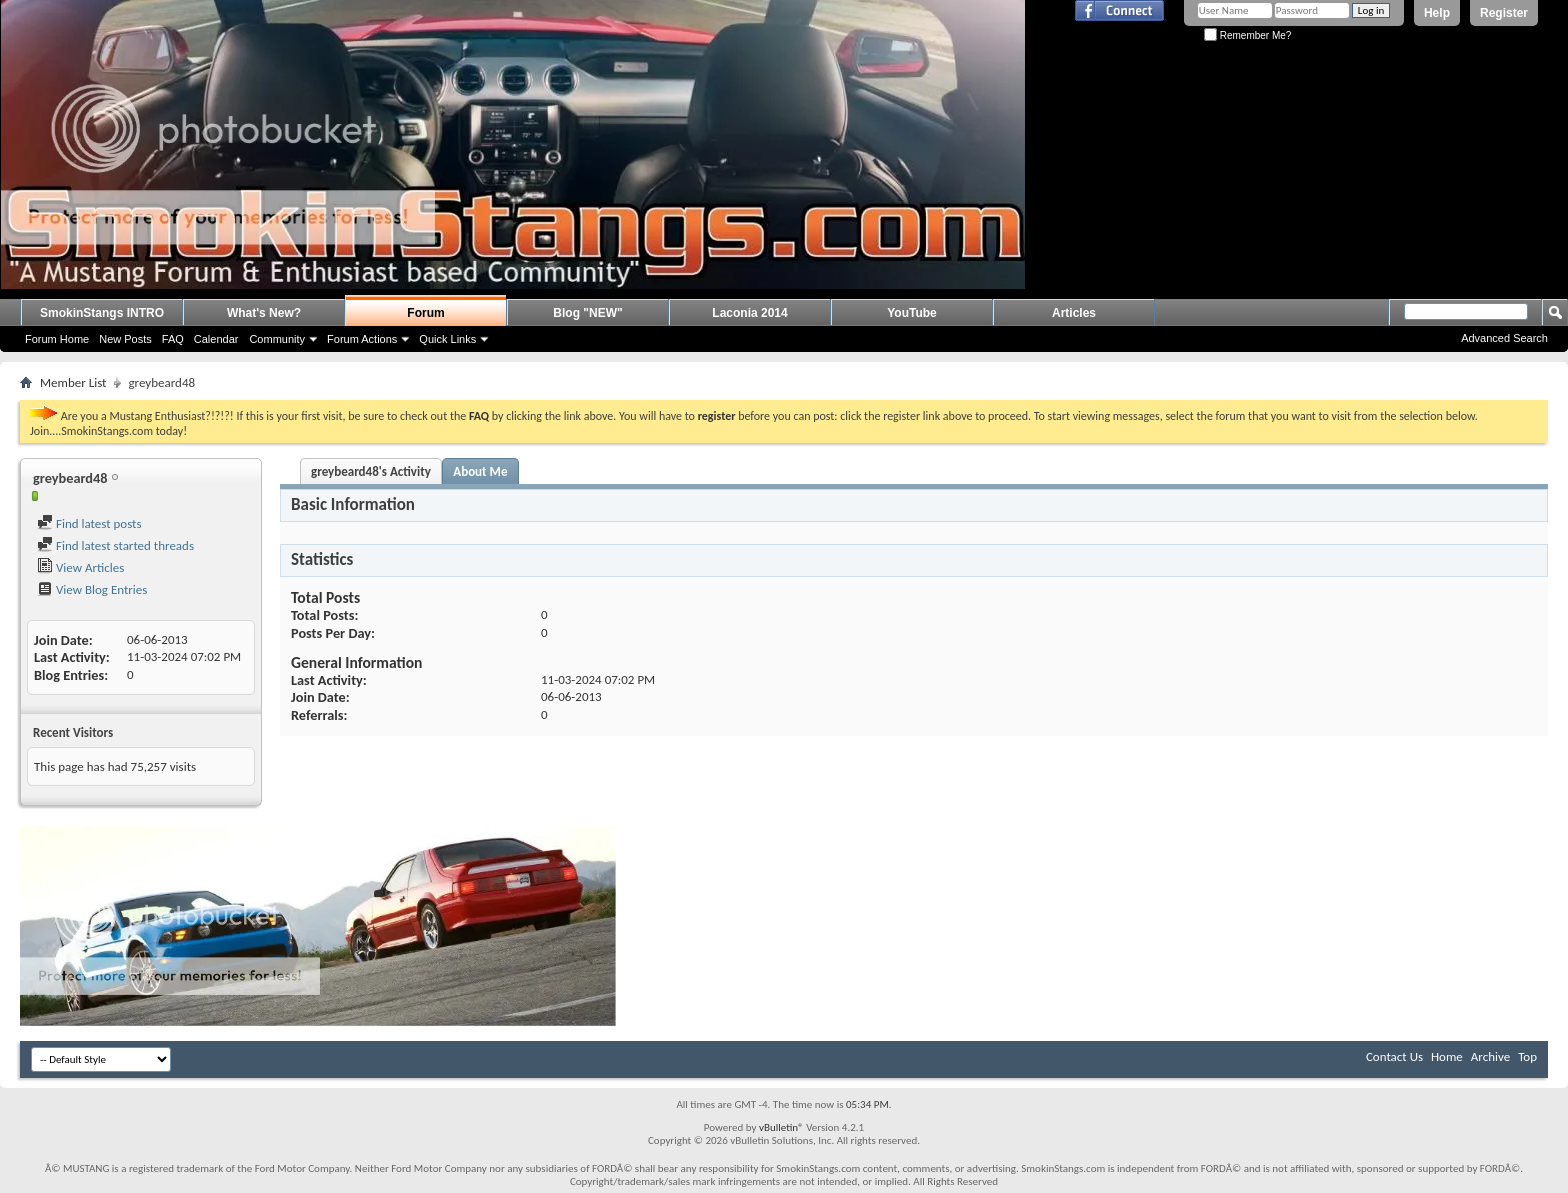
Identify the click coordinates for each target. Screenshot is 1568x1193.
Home (1447, 1056)
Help (1437, 13)
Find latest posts (89, 523)
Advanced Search (1504, 338)
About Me (480, 471)
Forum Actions (362, 339)
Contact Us (1394, 1056)
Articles (1074, 313)
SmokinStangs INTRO (102, 313)
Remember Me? (1247, 35)
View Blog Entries (92, 589)
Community (277, 339)
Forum (425, 313)
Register (1504, 13)
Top (1527, 1056)
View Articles (80, 567)
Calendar (216, 339)
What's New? (264, 313)
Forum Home (57, 339)
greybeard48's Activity (371, 471)
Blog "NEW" (587, 313)
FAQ (173, 339)
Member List (73, 382)
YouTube (912, 313)
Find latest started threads (115, 545)
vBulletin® (781, 1127)
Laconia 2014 (749, 313)
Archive (1490, 1056)
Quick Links (447, 339)
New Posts (125, 339)
